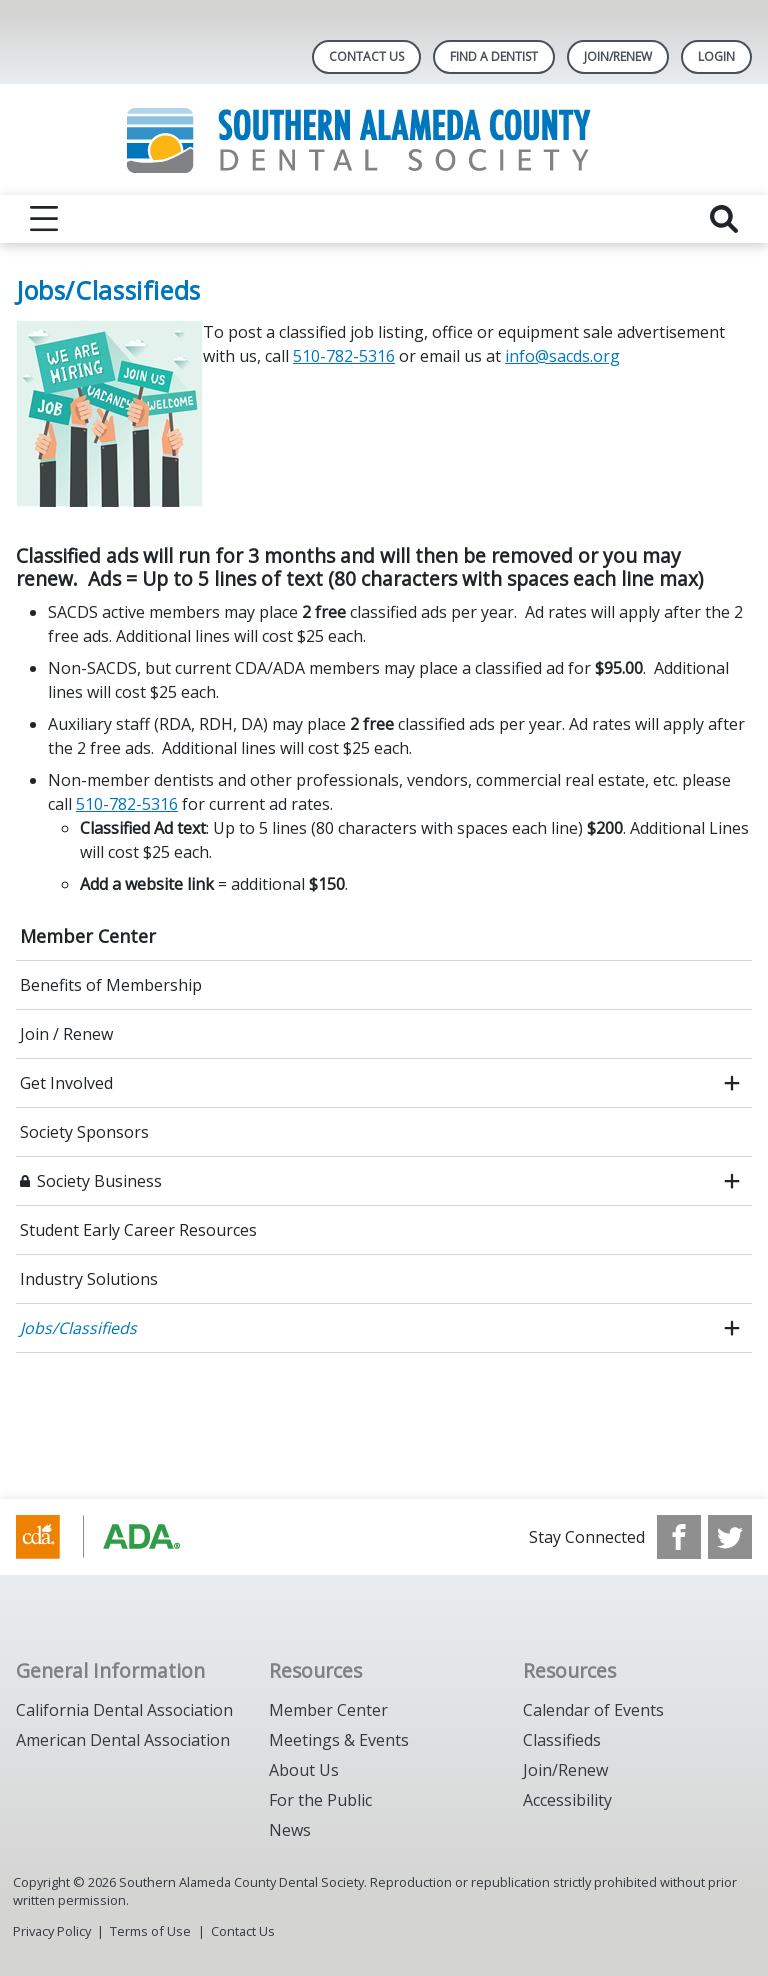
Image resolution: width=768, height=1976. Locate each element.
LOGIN (716, 56)
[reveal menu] (44, 219)
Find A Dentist (494, 56)
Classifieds (562, 1740)
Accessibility (567, 1800)
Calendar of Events (593, 1710)
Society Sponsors (84, 1132)
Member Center (88, 936)
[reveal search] (724, 219)
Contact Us (366, 56)
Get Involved (66, 1083)
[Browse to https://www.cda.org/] (117, 1537)
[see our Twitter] (730, 1537)
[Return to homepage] (384, 139)
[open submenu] (732, 1083)
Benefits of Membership (111, 985)
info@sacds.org (562, 356)
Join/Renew (565, 1770)
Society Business (99, 1181)
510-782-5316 (344, 356)
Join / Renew (66, 1034)
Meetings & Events (339, 1740)
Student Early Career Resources (138, 1230)
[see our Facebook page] (679, 1537)
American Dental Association (123, 1740)
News (290, 1830)
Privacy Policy (52, 1931)
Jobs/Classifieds (78, 1328)
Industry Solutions (89, 1279)
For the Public (320, 1800)
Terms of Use (150, 1931)
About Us (304, 1770)
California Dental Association (124, 1710)
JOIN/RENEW (618, 56)
